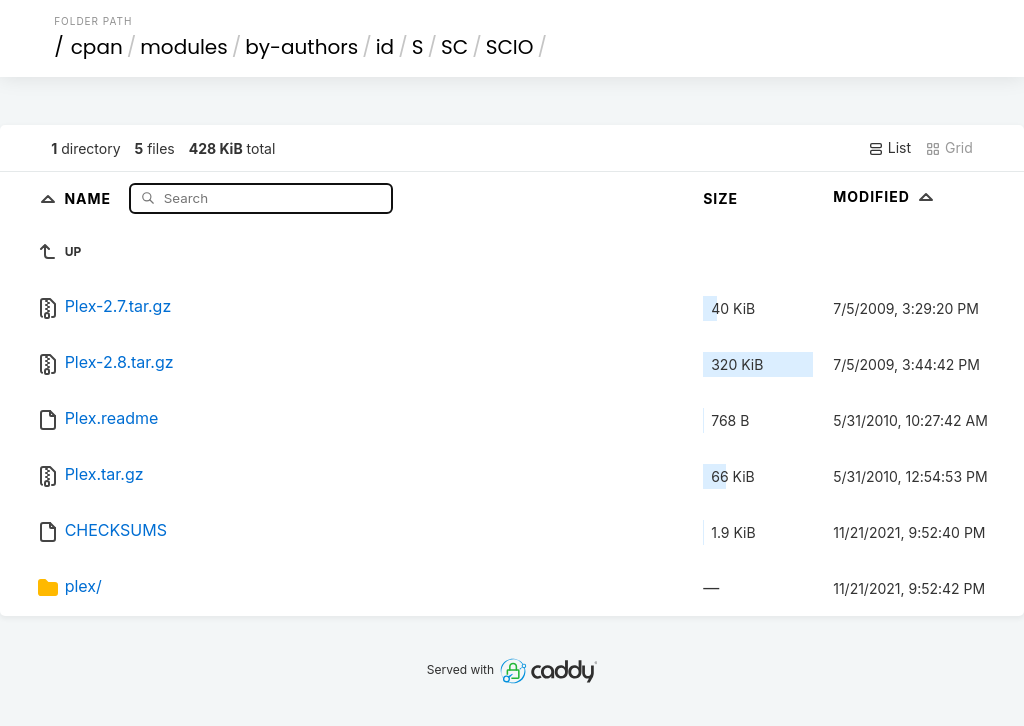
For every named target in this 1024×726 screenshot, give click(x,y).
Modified (885, 196)
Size (720, 198)
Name (89, 197)
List (889, 148)
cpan (97, 47)
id (385, 47)
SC (454, 47)
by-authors (301, 47)
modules (183, 47)
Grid (949, 148)
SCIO (510, 47)
